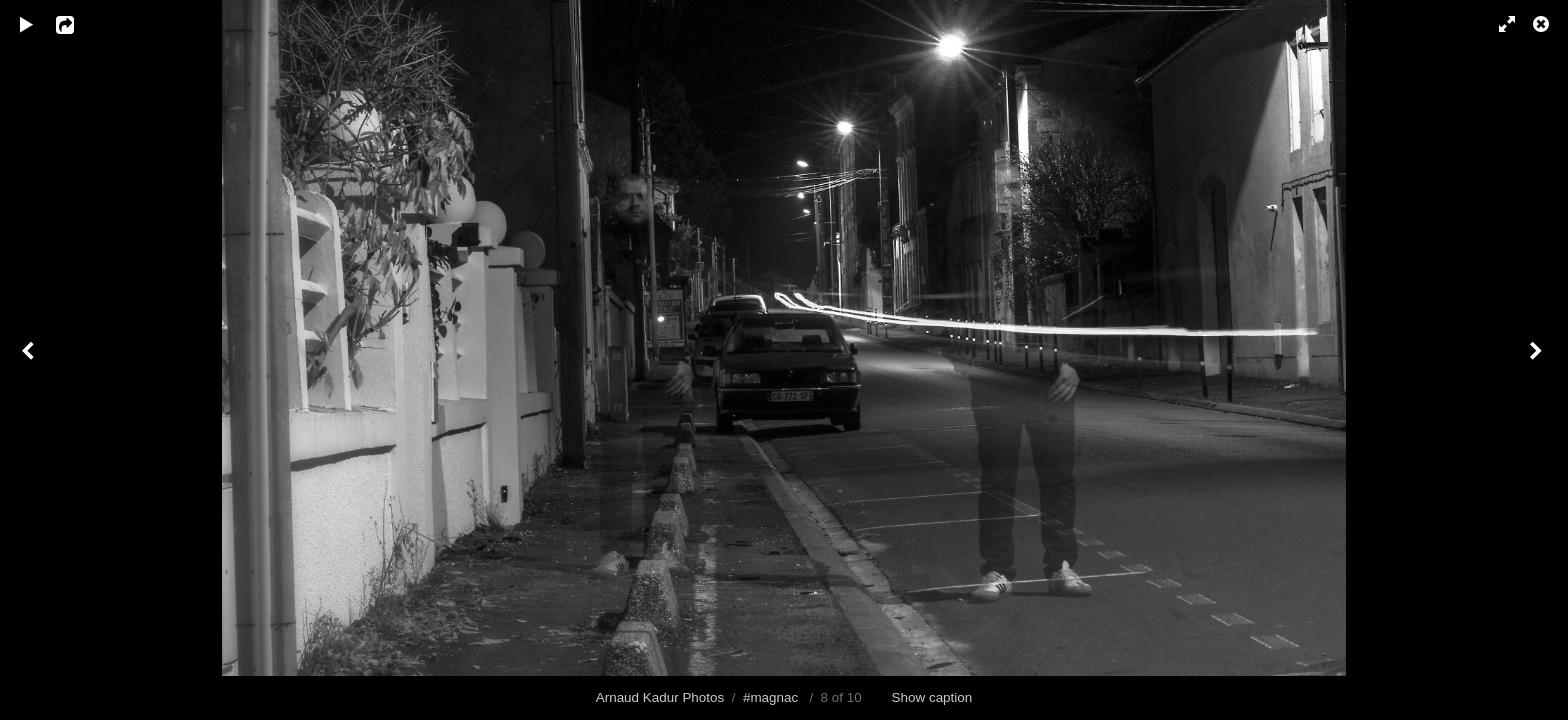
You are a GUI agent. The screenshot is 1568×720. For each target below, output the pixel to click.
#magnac (770, 697)
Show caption (932, 697)
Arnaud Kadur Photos (660, 697)
